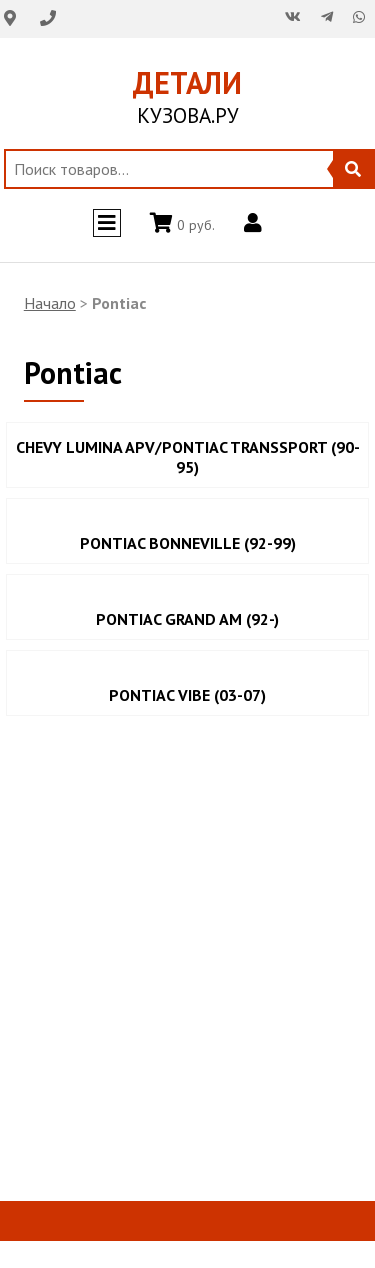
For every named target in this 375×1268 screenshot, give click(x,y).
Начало (50, 303)
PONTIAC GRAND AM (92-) (187, 619)
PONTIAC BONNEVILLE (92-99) (188, 543)
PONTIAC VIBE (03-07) (187, 695)
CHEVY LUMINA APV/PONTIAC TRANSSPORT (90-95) (188, 457)
